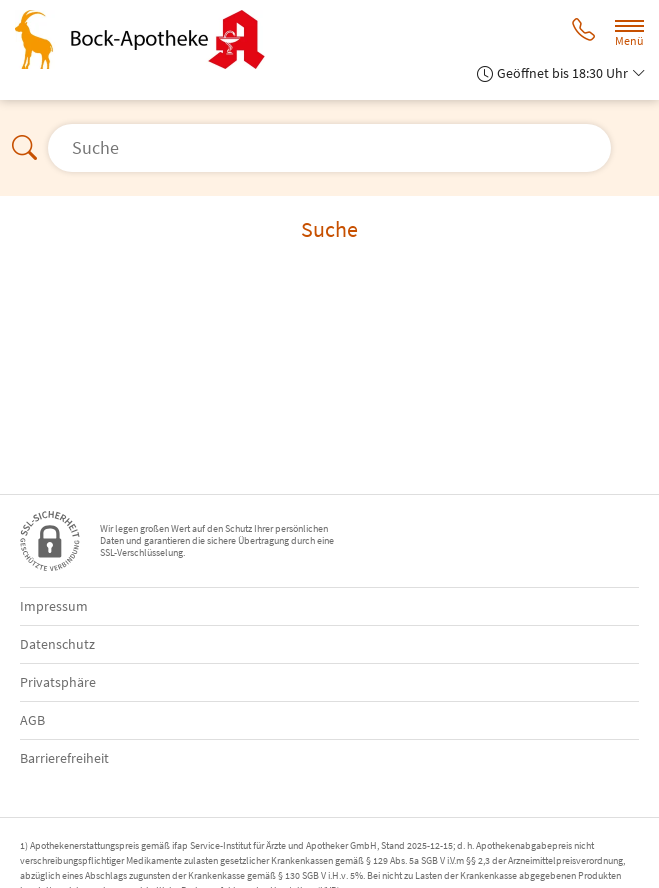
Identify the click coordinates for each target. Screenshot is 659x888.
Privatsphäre (58, 682)
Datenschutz (57, 644)
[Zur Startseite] (148, 39)
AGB (32, 720)
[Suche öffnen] (329, 148)
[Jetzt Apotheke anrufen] (583, 31)
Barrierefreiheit (64, 758)
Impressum (54, 606)
